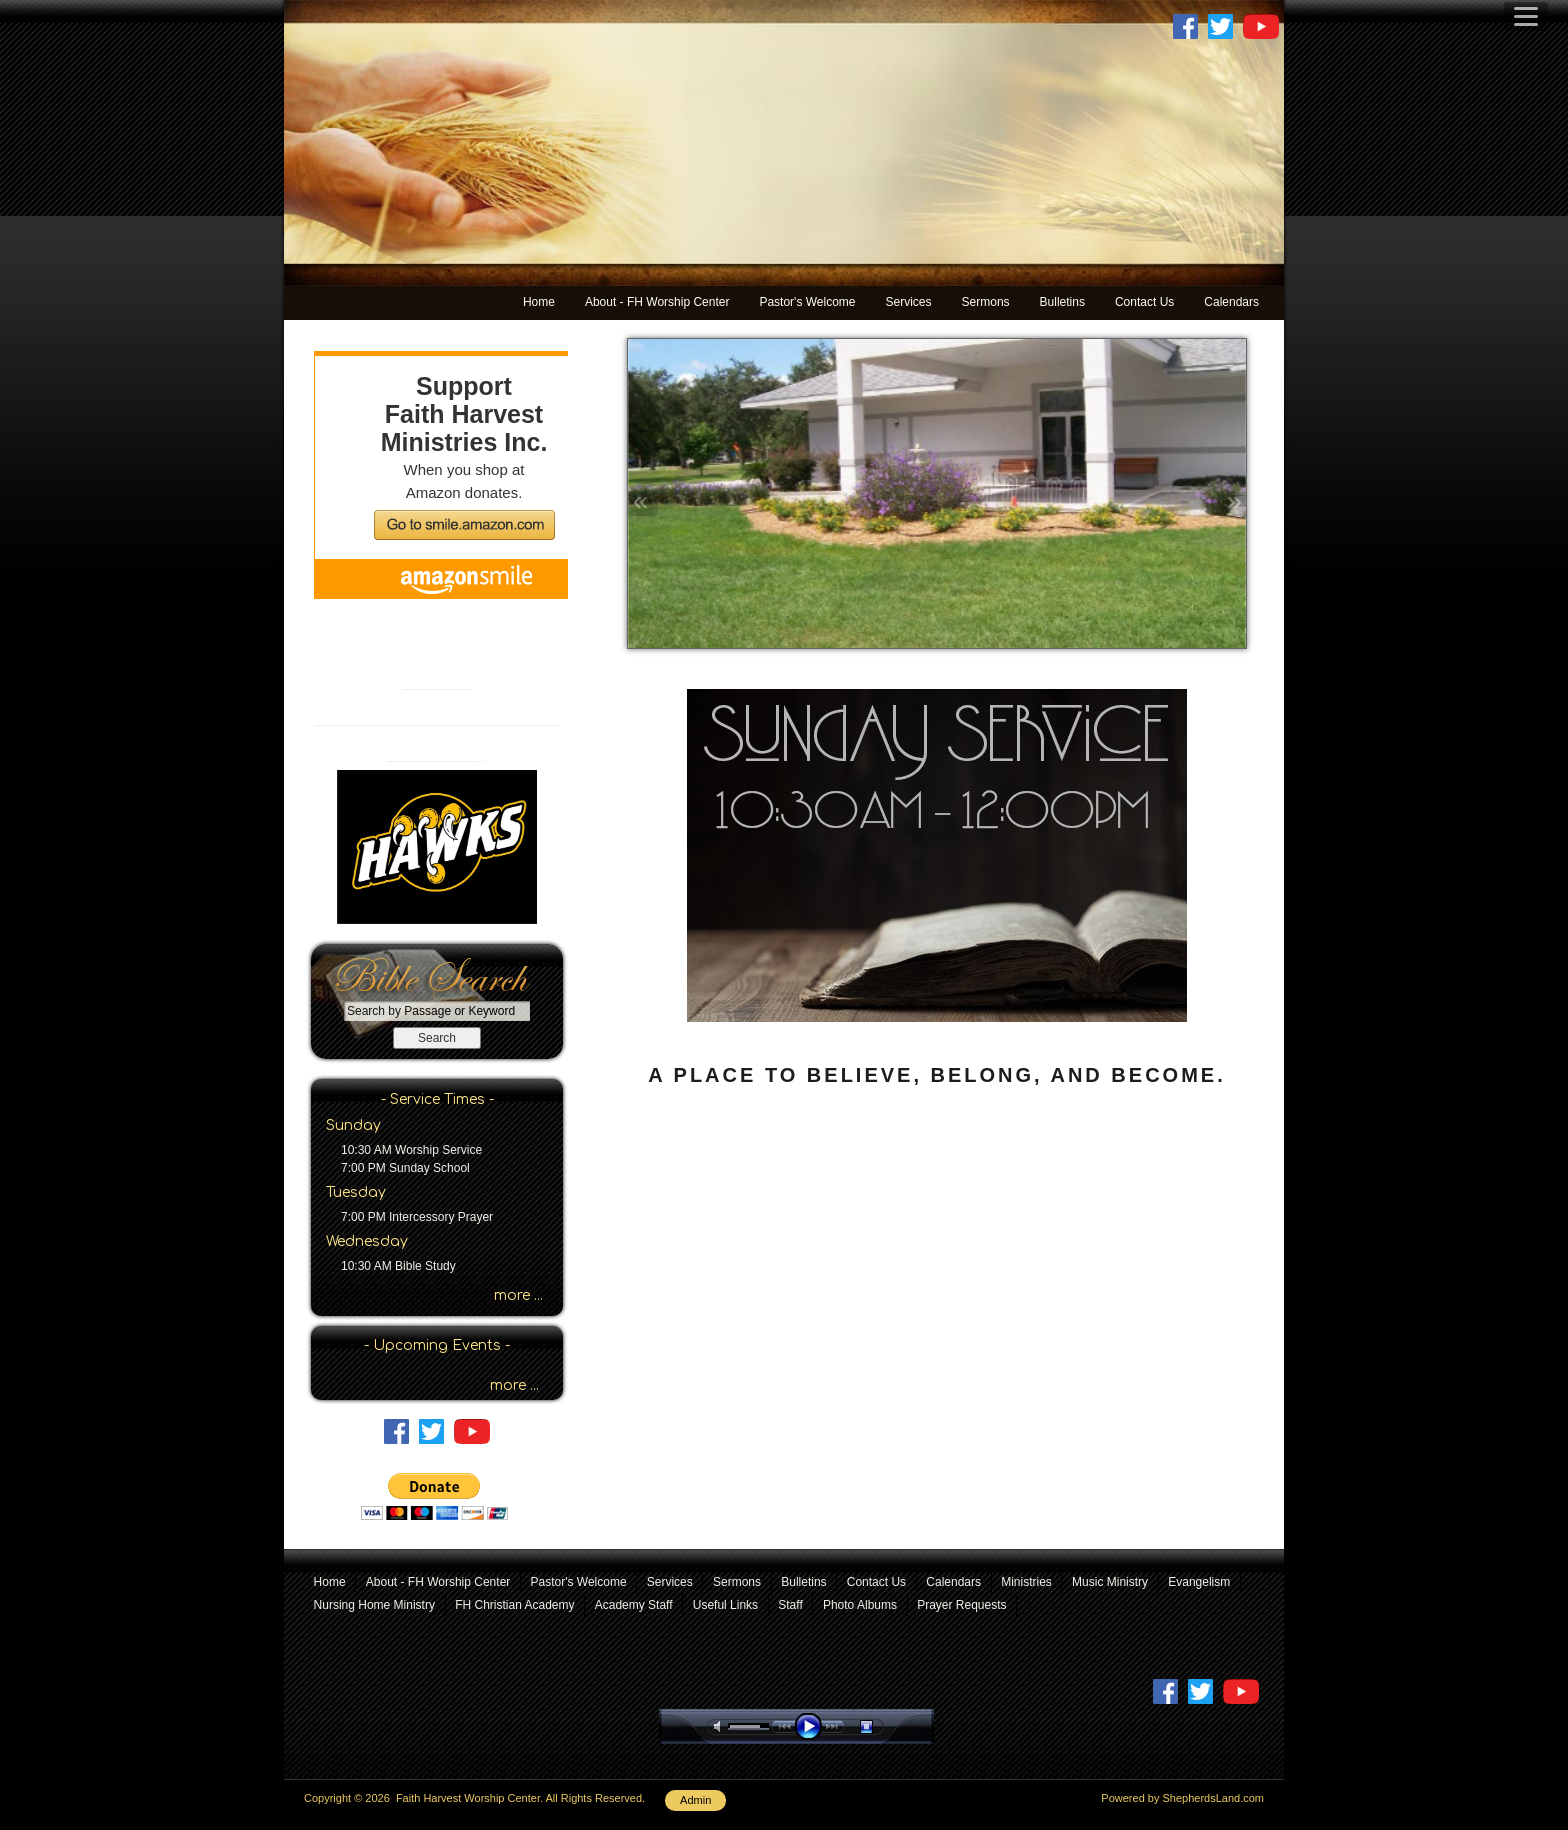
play (813, 1726)
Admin (695, 1800)
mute (721, 1726)
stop (884, 1726)
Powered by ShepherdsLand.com (1182, 1798)
